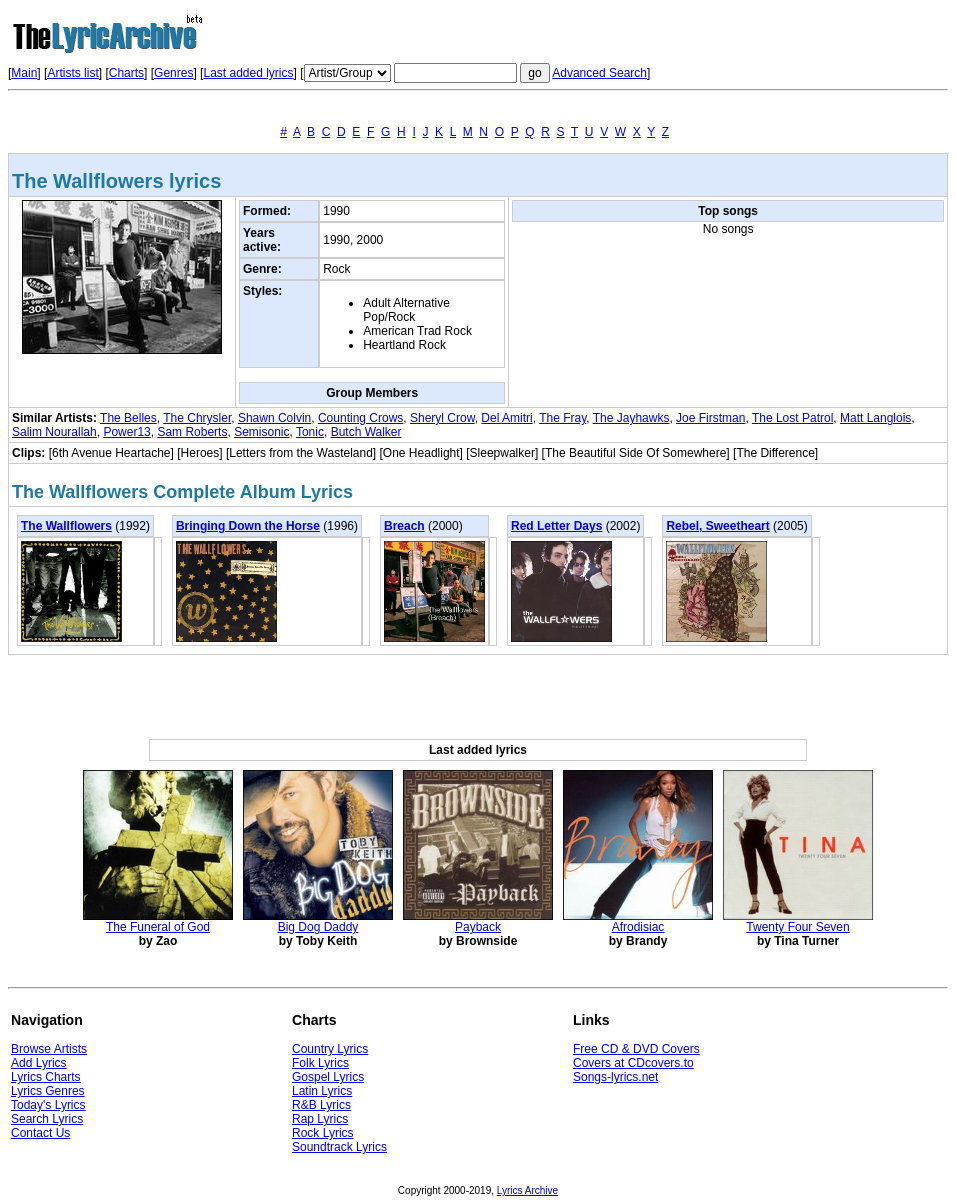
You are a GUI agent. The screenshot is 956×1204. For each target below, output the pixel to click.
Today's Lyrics (48, 1105)
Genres (173, 73)
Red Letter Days (556, 526)
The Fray (562, 418)
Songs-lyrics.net (615, 1077)
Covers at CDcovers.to (633, 1063)
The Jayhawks (631, 418)
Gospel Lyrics (328, 1077)
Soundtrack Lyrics (339, 1147)
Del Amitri (506, 418)
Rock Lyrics (323, 1133)
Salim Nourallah (54, 432)
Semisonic (261, 432)
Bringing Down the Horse (248, 526)
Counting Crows (360, 418)
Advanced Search (599, 73)
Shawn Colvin (274, 418)
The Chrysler (197, 418)
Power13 (126, 432)
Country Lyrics (330, 1049)
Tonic (310, 432)
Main (24, 73)
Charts (126, 73)
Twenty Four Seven (797, 927)
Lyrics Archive (527, 1190)
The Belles (128, 418)
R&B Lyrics (321, 1105)
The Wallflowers (66, 526)
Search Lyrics (47, 1119)
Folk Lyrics (320, 1063)
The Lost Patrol (792, 418)
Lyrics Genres (48, 1091)
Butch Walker (366, 432)
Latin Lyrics (322, 1091)
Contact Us (40, 1133)
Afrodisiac (638, 927)
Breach (404, 526)
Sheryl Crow (442, 418)
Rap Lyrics (320, 1119)
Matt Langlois (875, 418)
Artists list (72, 73)
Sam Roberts (192, 432)
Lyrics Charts (46, 1077)
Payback (478, 927)
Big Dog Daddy (318, 927)
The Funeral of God (158, 927)
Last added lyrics (248, 73)
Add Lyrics (39, 1063)
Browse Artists (49, 1049)
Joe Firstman (710, 418)
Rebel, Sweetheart (717, 526)
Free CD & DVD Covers (636, 1049)
